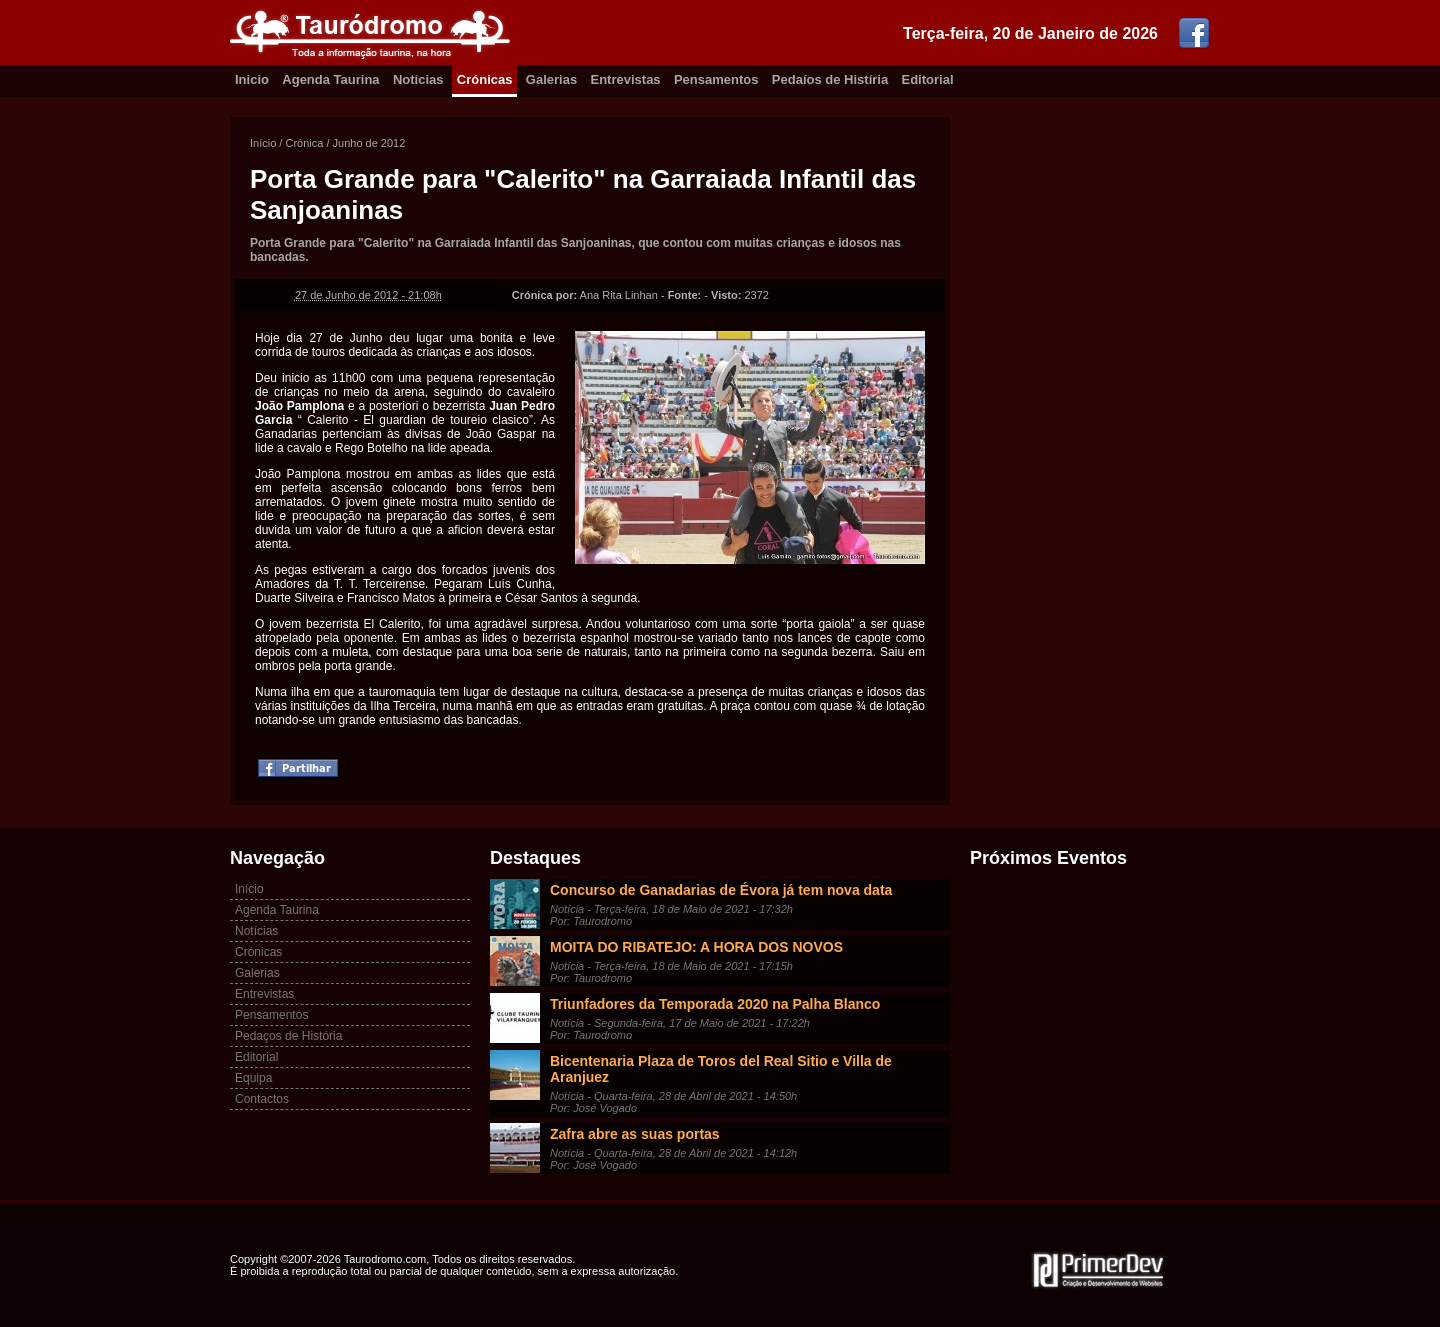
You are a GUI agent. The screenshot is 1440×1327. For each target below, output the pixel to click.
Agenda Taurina (330, 79)
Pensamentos (716, 79)
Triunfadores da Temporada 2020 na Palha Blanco (715, 1004)
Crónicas (485, 79)
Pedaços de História (288, 1036)
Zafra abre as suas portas (635, 1134)
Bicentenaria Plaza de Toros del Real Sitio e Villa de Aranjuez (721, 1069)
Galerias (551, 79)
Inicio (252, 79)
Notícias (418, 79)
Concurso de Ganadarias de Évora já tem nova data (721, 890)
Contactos (262, 1099)
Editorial (928, 79)
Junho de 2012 (369, 143)
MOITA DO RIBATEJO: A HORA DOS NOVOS (696, 947)
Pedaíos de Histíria (830, 79)
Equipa (253, 1078)
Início (263, 143)
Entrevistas (626, 79)
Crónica (304, 143)
